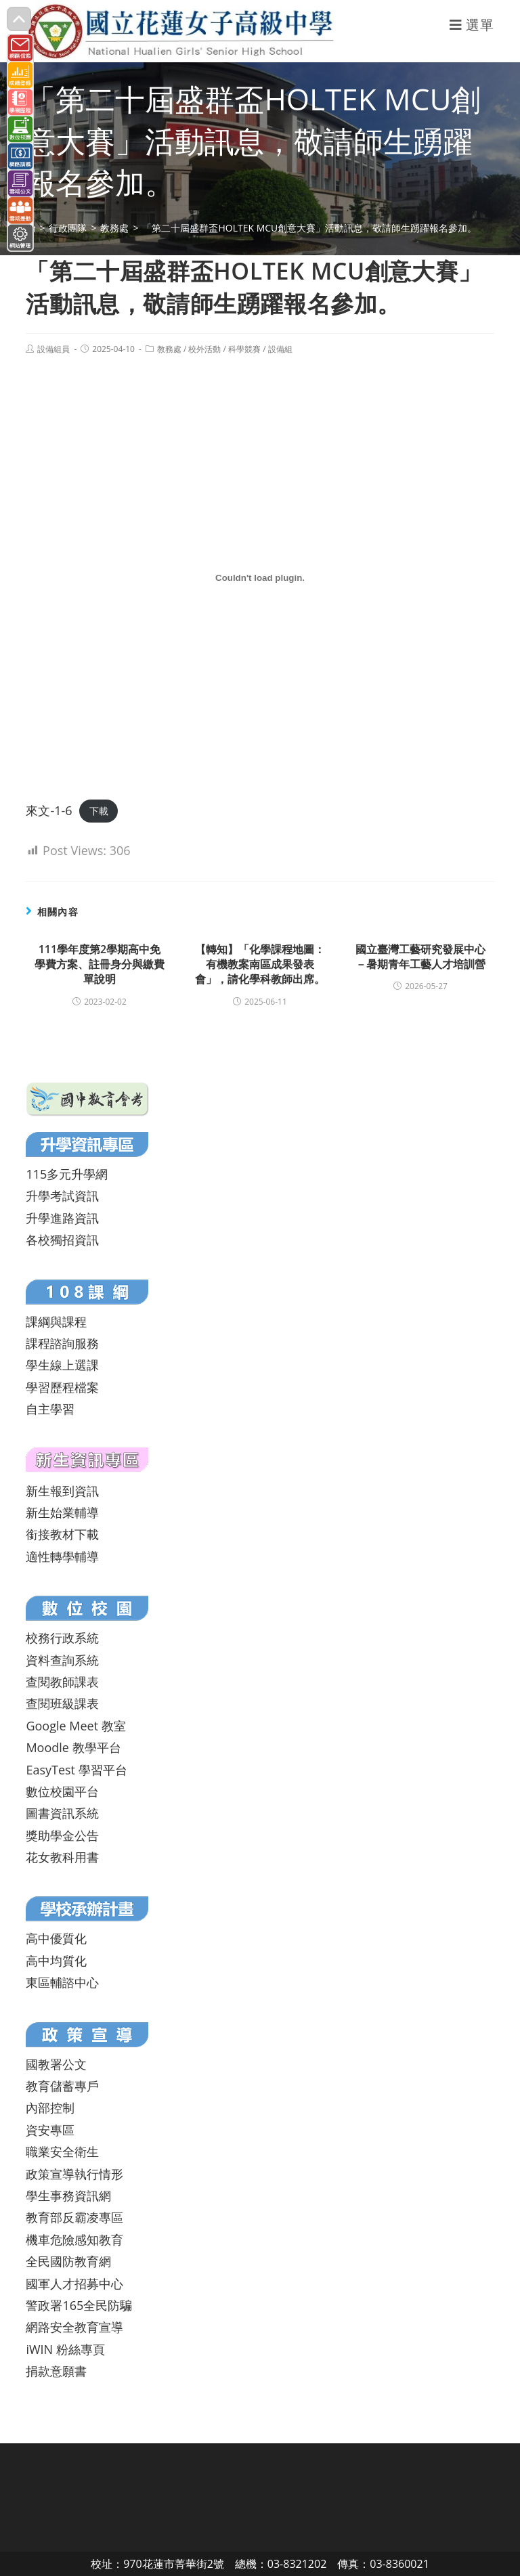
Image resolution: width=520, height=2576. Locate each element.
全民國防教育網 (68, 2261)
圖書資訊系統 (62, 1813)
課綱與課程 (56, 1321)
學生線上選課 (62, 1365)
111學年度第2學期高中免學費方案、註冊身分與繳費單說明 (100, 964)
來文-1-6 (49, 810)
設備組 (280, 349)
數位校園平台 (62, 1791)
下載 (98, 811)
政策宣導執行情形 (74, 2174)
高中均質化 (56, 1960)
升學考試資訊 (62, 1195)
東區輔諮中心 (62, 1982)
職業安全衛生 (62, 2151)
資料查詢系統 (62, 1660)
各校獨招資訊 (62, 1239)
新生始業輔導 (62, 1512)
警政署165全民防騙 (79, 2305)
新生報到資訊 (62, 1491)
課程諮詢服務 (62, 1343)
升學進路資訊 (62, 1218)
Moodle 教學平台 (73, 1747)
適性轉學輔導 (62, 1556)
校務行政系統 (62, 1638)
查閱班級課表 (62, 1703)
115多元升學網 (67, 1174)
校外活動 (204, 349)
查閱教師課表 (62, 1682)
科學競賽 (244, 349)
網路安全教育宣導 (74, 2327)
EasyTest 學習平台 (76, 1770)
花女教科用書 (62, 1857)
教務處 (169, 349)
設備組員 (53, 349)
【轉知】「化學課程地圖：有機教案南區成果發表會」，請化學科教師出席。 (260, 964)
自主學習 (50, 1409)
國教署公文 (56, 2064)
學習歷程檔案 (62, 1387)
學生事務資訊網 (68, 2195)
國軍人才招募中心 (74, 2283)
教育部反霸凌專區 (74, 2217)
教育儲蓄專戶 (62, 2086)
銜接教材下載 (62, 1534)
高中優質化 (56, 1938)
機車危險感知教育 (74, 2239)
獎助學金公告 (62, 1835)
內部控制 (50, 2107)
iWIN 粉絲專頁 (65, 2349)
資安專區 (50, 2130)
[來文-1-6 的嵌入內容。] (260, 577)
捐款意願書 (56, 2371)
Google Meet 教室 (75, 1726)
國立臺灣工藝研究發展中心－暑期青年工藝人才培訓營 (420, 957)
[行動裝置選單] (472, 25)
